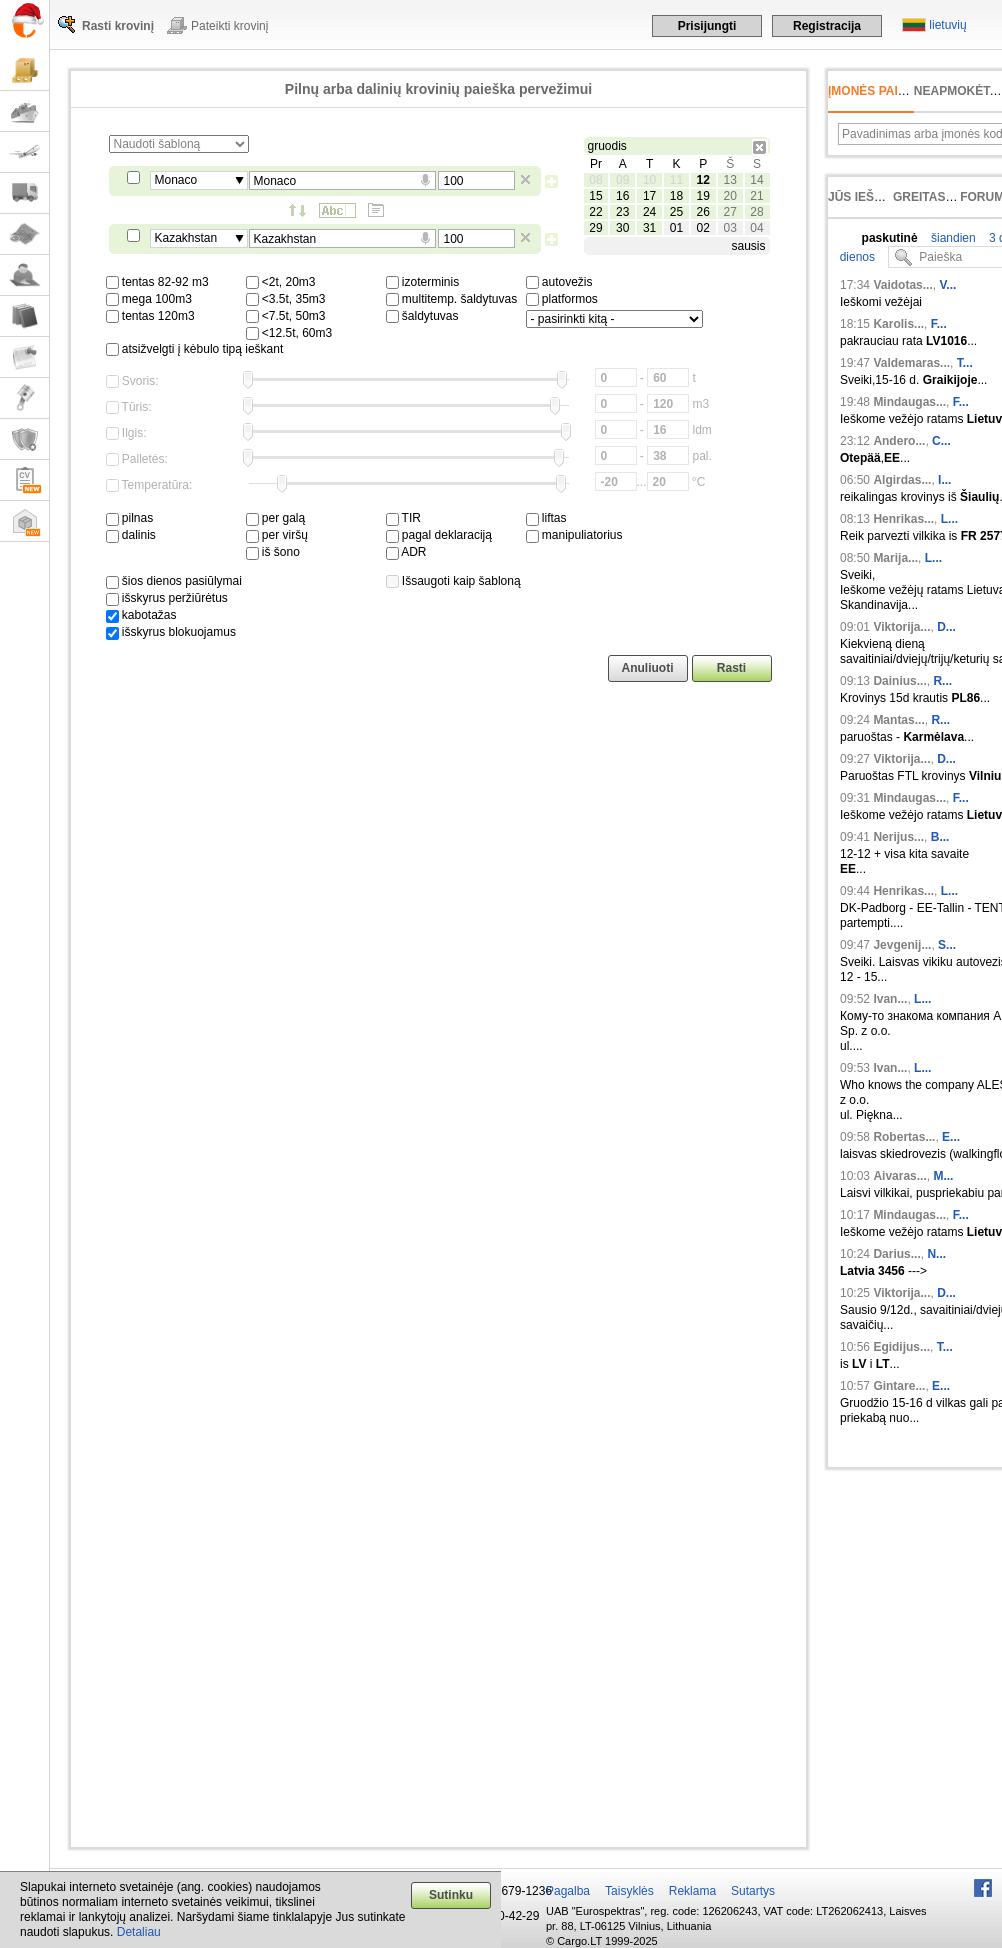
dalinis (131, 535)
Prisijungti (707, 26)
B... (940, 837)
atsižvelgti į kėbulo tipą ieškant (195, 349)
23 (622, 212)
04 (756, 228)
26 (703, 212)
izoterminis (423, 282)
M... (943, 1176)
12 (703, 180)
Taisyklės (629, 1891)
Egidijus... (901, 1347)
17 (649, 196)
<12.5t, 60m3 (289, 333)
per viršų (277, 535)
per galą (276, 518)
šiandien (952, 238)
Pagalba (568, 1891)
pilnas (130, 518)
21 (756, 196)
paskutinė (890, 238)
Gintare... (899, 1386)
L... (949, 519)
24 (649, 212)
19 (703, 196)
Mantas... (898, 720)
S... (947, 945)
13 (729, 180)
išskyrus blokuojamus (171, 632)
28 (756, 212)
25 (676, 212)
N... (936, 1254)
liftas (546, 518)
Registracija (827, 26)
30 (622, 228)
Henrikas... (903, 519)
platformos (562, 299)
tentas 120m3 (150, 316)
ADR (406, 552)
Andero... (899, 441)
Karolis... (898, 324)
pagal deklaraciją (439, 535)
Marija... (895, 558)
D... (946, 627)
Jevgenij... (902, 945)
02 (703, 228)
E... (951, 1137)
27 (729, 212)
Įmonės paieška (879, 91)
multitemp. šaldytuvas (452, 299)
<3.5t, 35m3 (286, 299)
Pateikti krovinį (229, 26)
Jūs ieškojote (875, 197)
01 (676, 228)
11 (676, 180)
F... (939, 324)
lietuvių (947, 25)
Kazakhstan (186, 238)
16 (622, 196)
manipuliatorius (574, 535)
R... (942, 681)
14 (756, 180)
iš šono (273, 552)
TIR (403, 518)
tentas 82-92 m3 (157, 282)
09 (622, 180)
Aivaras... (899, 1176)
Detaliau (139, 1932)
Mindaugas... (909, 402)
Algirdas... (902, 480)
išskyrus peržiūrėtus (167, 598)
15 (595, 196)
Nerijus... (898, 837)
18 (676, 196)
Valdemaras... (911, 363)
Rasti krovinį (118, 26)
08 (595, 180)
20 (729, 196)
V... (947, 285)
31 (649, 228)
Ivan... (890, 999)
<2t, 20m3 (281, 282)
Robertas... (904, 1137)
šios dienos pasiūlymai (174, 581)
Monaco (176, 180)
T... (965, 363)
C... (941, 441)
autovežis (559, 282)
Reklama (692, 1891)
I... (944, 480)
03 (729, 228)
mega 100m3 (149, 299)
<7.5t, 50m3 (286, 316)
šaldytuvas (422, 316)
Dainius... (899, 681)
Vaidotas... (902, 285)
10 (649, 180)
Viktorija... (901, 627)
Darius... (896, 1254)
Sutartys (753, 1891)
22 (595, 212)
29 (595, 228)
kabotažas (141, 615)
